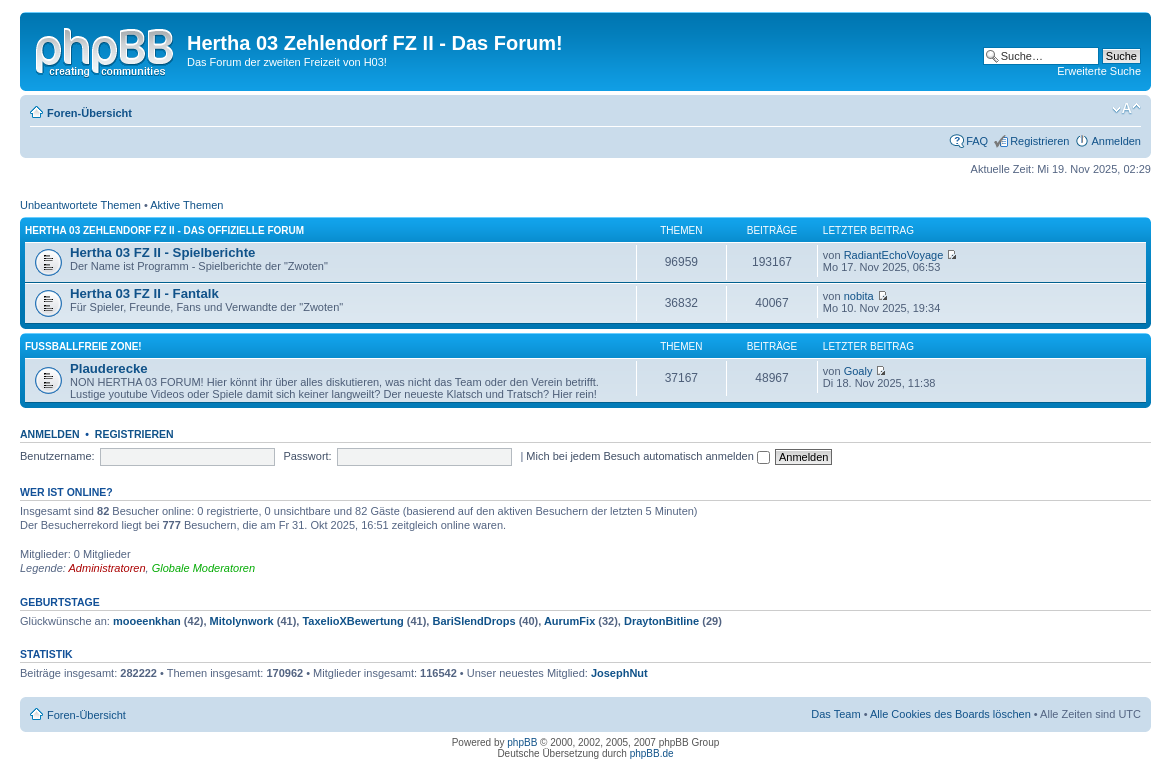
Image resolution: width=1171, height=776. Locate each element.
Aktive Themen (186, 205)
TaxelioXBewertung (352, 621)
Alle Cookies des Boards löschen (950, 714)
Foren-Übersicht (89, 113)
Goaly (858, 371)
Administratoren (107, 568)
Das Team (835, 714)
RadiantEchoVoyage (894, 255)
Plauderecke (109, 368)
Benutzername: (57, 456)
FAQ (977, 141)
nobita (859, 296)
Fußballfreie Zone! (83, 346)
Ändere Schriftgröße (1126, 109)
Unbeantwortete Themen (80, 205)
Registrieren (1039, 141)
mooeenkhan (147, 621)
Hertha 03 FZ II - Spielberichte (162, 252)
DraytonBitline (661, 621)
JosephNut (619, 673)
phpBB (522, 742)
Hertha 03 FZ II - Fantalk (144, 293)
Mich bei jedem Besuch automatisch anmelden (648, 456)
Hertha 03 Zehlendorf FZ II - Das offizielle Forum (164, 230)
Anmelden (1116, 141)
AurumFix (569, 621)
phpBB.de (652, 753)
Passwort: (307, 456)
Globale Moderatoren (203, 568)
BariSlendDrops (473, 621)
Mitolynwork (242, 621)
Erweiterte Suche (1099, 71)
